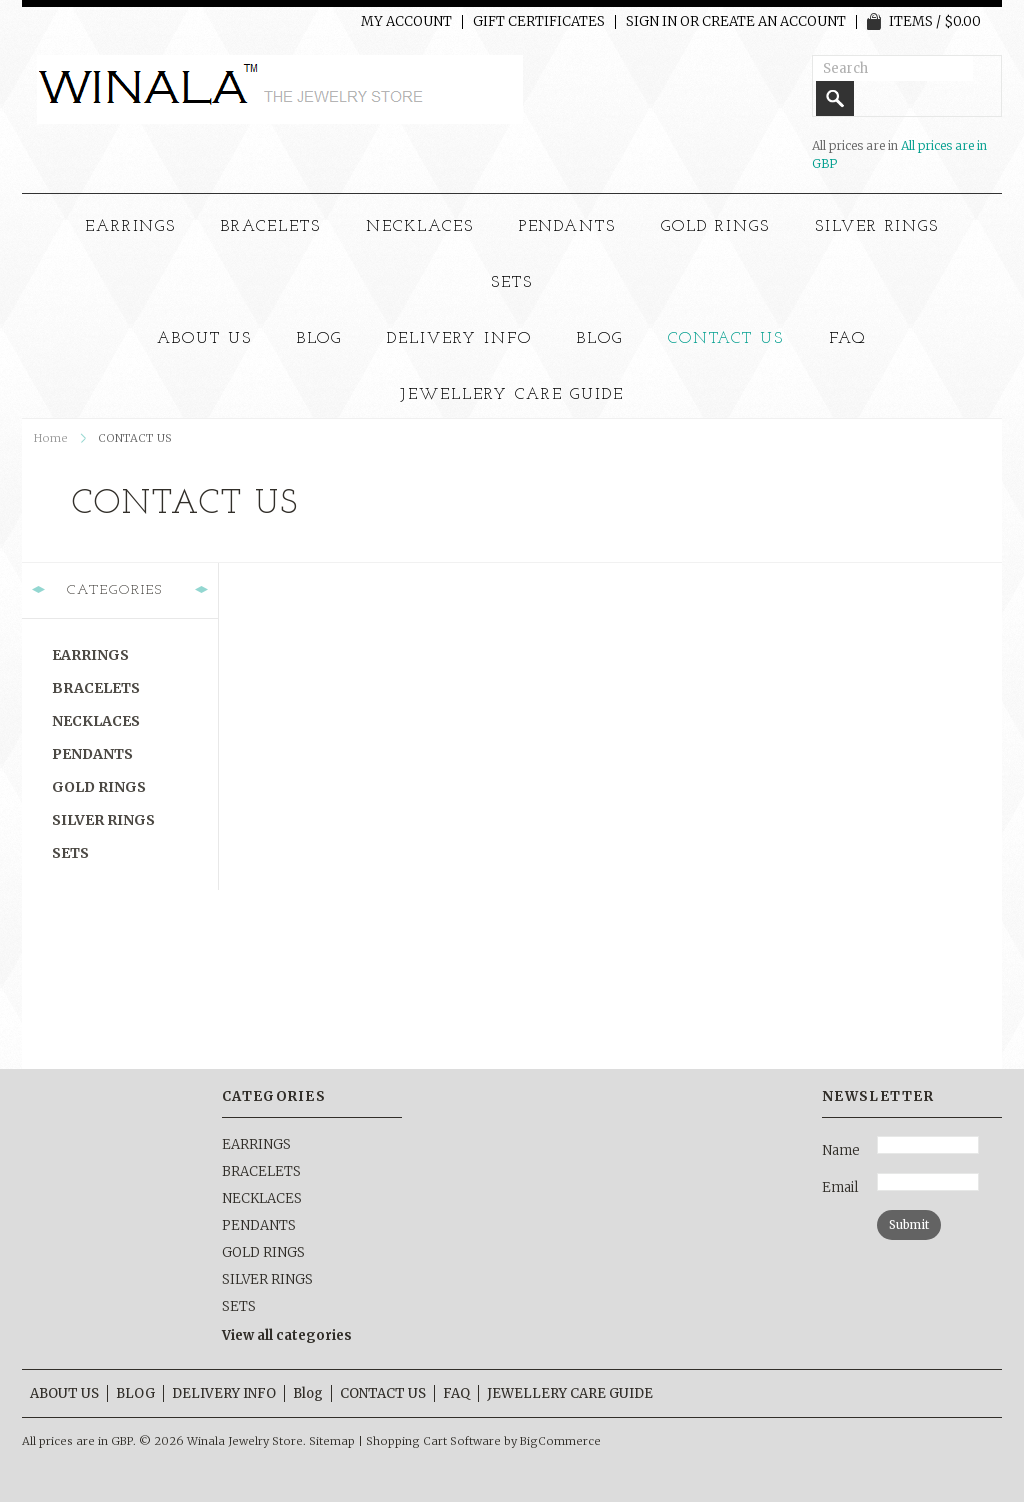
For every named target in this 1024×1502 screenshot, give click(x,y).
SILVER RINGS (877, 227)
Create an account (774, 22)
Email (840, 1187)
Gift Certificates (539, 22)
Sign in (651, 22)
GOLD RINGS (715, 227)
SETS (512, 283)
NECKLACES (420, 227)
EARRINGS (131, 227)
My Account (406, 22)
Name (841, 1150)
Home (51, 438)
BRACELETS (271, 227)
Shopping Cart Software (433, 1441)
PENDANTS (568, 227)
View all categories (287, 1335)
